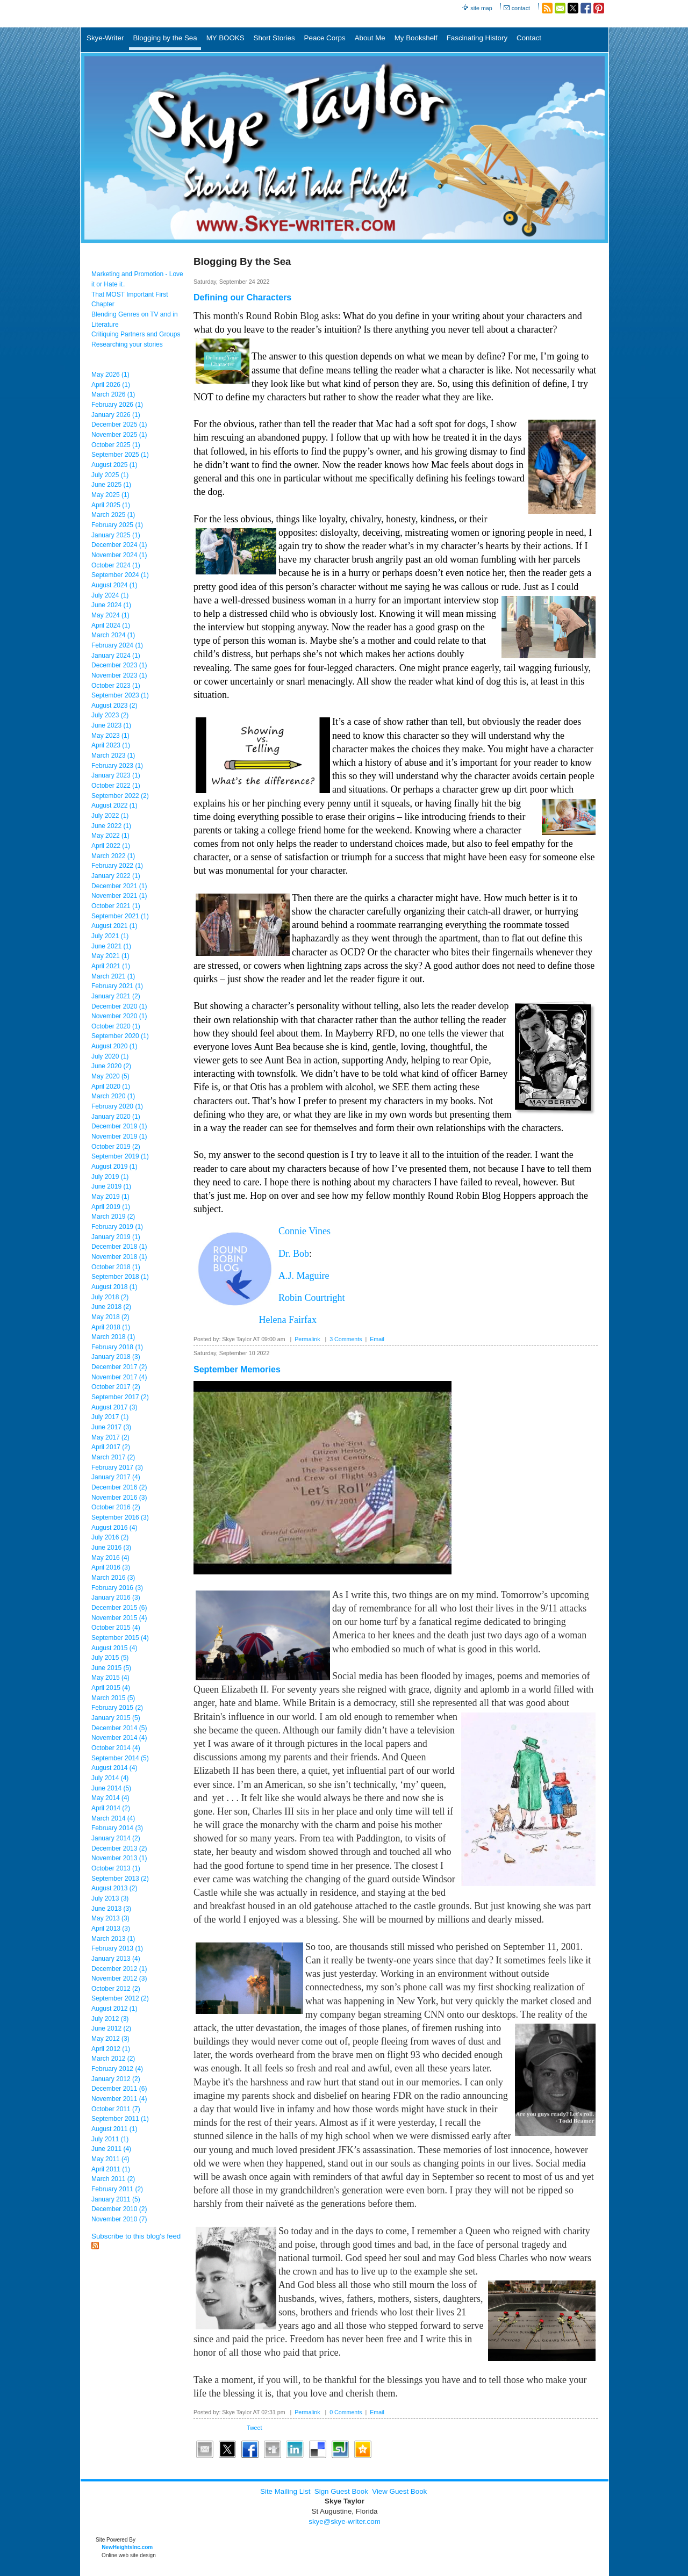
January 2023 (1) (115, 775)
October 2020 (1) (115, 1026)
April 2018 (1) (110, 1327)
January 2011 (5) (115, 2199)
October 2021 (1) (115, 906)
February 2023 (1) (117, 765)
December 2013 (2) (119, 1848)
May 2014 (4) (110, 1798)
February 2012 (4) (117, 2069)
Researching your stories (127, 344)
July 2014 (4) (109, 1778)
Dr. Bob (293, 1253)
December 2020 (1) (119, 1006)
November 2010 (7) (119, 2219)
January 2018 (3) (115, 1357)
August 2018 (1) (114, 1287)
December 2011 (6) (119, 2088)
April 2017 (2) (110, 1447)
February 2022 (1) (117, 865)
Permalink (307, 1339)
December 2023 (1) (119, 665)
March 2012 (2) (113, 2058)
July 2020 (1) (109, 1056)
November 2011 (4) (119, 2099)
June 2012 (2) (111, 2028)
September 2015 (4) (120, 1638)
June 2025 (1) (111, 484)
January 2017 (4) (115, 1477)
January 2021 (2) (115, 996)
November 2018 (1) (119, 1257)
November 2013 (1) (119, 1858)
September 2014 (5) (120, 1758)
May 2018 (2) (110, 1317)
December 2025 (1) (119, 424)
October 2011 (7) (115, 2109)
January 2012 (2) (115, 2079)
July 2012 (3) (109, 2019)
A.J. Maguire (303, 1275)
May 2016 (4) (110, 1558)
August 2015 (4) (114, 1648)
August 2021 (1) (114, 926)
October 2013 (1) (115, 1868)
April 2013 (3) (110, 1928)
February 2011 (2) (117, 2189)
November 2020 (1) (119, 1016)
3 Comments (345, 1339)
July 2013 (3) (109, 1898)
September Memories (237, 1369)
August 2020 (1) (114, 1046)
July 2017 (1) (109, 1417)
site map (481, 8)
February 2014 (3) (117, 1828)
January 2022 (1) (115, 876)
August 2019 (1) (114, 1166)
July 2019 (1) (109, 1177)
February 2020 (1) (117, 1106)
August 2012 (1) (114, 2008)
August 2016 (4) (114, 1527)
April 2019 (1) (110, 1207)
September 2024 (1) (120, 575)
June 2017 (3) (111, 1427)
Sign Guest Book (341, 2491)
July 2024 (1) (109, 595)
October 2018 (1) (115, 1267)
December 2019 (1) (119, 1126)
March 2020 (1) (113, 1096)
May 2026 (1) (110, 374)
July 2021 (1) (109, 936)
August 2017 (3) (114, 1407)
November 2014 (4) (119, 1738)
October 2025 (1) (115, 445)
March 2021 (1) (113, 976)
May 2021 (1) (110, 956)
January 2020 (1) (115, 1116)
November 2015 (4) (119, 1618)
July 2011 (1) (109, 2139)
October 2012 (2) (115, 1988)
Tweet (254, 2427)
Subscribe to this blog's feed (136, 2236)
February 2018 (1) (117, 1347)
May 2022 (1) (110, 835)
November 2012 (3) (119, 1978)
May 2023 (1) (110, 735)
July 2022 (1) (109, 815)
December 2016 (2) (119, 1487)
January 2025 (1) (115, 535)
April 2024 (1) (110, 625)
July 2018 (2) (109, 1297)
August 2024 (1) (114, 585)
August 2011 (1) (114, 2129)
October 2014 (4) (115, 1748)
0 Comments (345, 2412)
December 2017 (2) (119, 1367)
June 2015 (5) (111, 1668)
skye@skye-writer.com (345, 2521)
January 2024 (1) (115, 655)
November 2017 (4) (119, 1377)
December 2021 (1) (119, 886)
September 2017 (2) (120, 1397)
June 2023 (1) (111, 725)
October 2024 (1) (115, 565)
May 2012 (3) (110, 2038)
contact (521, 8)
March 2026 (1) (113, 394)
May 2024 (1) (110, 615)
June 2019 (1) (111, 1186)
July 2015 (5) (109, 1657)
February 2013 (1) (117, 1948)
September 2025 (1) (120, 454)
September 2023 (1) (120, 695)
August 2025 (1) (114, 465)
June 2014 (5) (111, 1788)
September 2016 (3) (120, 1517)
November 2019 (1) (119, 1136)
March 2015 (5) (113, 1698)
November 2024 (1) (119, 555)
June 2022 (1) (111, 826)
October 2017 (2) (115, 1387)
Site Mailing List (285, 2491)
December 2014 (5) (119, 1728)
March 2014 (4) (113, 1818)
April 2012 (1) (110, 2049)
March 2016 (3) (113, 1577)
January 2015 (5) (115, 1718)
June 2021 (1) (111, 946)
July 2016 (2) (109, 1537)
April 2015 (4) (110, 1688)
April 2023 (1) (110, 745)
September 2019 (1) (120, 1156)
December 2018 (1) (119, 1246)
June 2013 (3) (111, 1908)
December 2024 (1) (119, 545)
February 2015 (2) (117, 1707)
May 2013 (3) (110, 1918)
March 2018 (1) (113, 1337)
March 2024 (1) (113, 635)
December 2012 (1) (119, 1969)
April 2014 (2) (110, 1808)
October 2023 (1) (115, 685)
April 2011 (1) (110, 2169)
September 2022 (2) (120, 796)
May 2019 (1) (110, 1196)
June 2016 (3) (111, 1547)
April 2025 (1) (110, 505)
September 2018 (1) (120, 1276)
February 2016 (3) (117, 1588)
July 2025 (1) (109, 475)
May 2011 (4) (110, 2159)
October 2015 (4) (115, 1627)
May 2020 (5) (110, 1076)
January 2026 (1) (115, 415)
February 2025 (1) (117, 525)
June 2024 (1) (111, 605)
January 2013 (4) (115, 1958)
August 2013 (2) (114, 1888)
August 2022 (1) (114, 805)
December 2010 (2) (119, 2209)
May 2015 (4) (110, 1677)
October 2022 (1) (115, 785)
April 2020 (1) (110, 1086)
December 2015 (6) (119, 1607)
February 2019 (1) (117, 1227)
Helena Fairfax (288, 1319)
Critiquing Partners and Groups (135, 334)
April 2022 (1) (110, 846)
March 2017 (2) (113, 1457)
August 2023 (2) (114, 705)
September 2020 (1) (120, 1036)
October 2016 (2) (115, 1507)
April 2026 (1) (110, 384)
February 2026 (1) (117, 404)
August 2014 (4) (114, 1768)
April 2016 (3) (110, 1567)
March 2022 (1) (113, 856)
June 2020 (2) (111, 1066)
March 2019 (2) (113, 1216)
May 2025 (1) (110, 495)
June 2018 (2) (111, 1307)
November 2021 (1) (119, 896)
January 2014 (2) (115, 1838)
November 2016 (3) (119, 1497)
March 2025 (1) (113, 515)
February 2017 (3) (117, 1467)
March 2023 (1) (113, 755)
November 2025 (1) (119, 434)
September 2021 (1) (120, 916)
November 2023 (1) (119, 675)
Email (377, 1339)
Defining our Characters (242, 297)
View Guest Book (399, 2491)
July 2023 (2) (109, 715)
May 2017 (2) (110, 1437)
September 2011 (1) (120, 2118)
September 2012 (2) (120, 1998)
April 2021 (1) (110, 966)
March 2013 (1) (113, 1938)
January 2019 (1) (115, 1237)
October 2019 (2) (115, 1146)
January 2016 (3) (115, 1597)
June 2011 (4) (111, 2149)
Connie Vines (304, 1231)
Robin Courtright (311, 1297)
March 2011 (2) (113, 2179)
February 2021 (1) (117, 986)
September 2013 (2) (120, 1878)
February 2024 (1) (117, 645)
